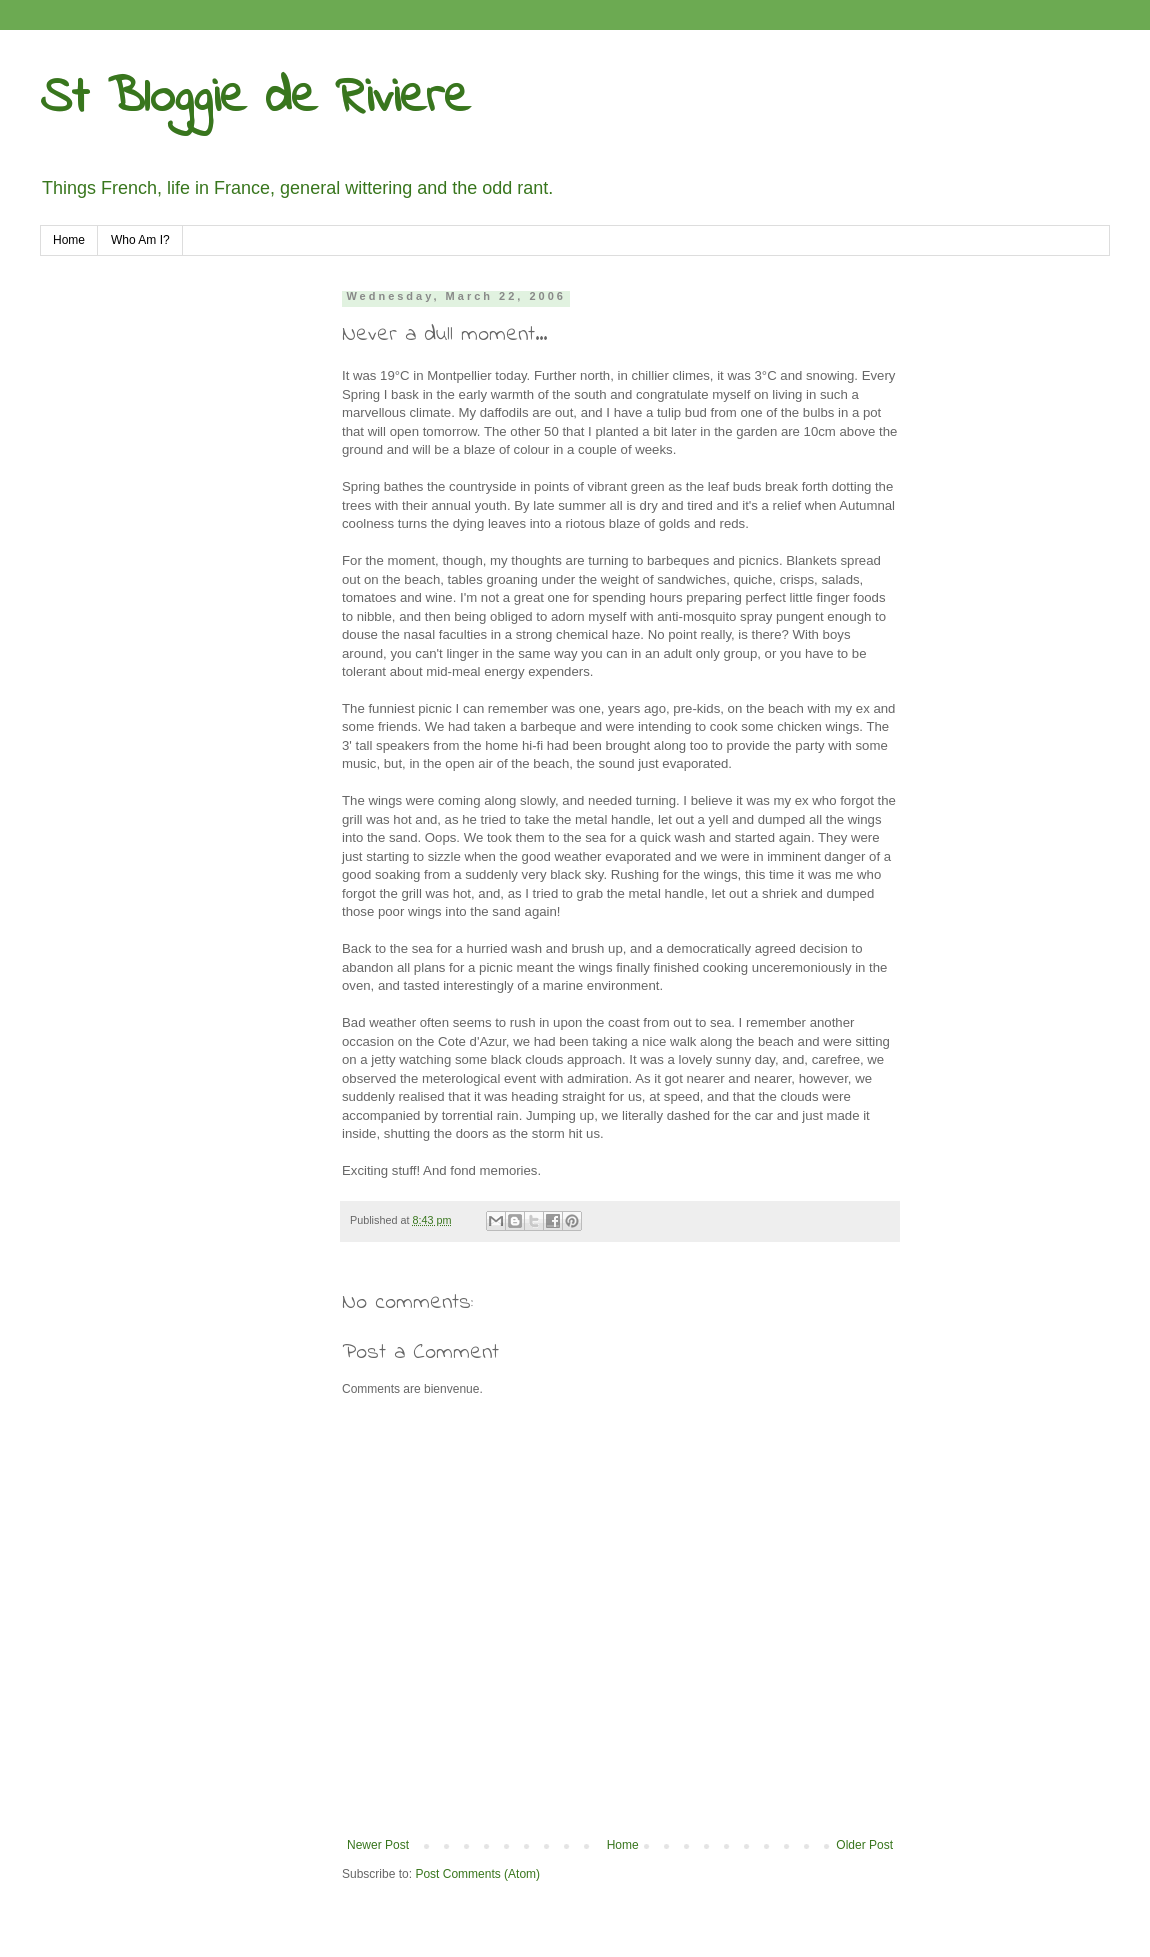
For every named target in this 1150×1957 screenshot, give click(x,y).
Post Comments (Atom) (477, 1874)
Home (69, 240)
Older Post (864, 1845)
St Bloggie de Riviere (255, 98)
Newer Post (378, 1845)
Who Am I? (140, 240)
